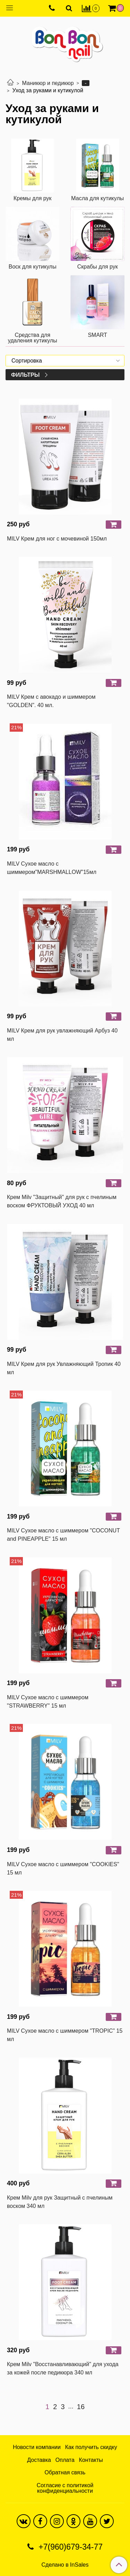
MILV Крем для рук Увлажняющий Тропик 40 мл (64, 1368)
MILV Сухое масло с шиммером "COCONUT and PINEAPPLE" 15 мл (63, 1535)
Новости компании (37, 2447)
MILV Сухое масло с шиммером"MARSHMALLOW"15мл (51, 868)
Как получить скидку (91, 2447)
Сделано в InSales (65, 2565)
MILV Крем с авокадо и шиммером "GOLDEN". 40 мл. (51, 701)
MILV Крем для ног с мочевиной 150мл (57, 539)
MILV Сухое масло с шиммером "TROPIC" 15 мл (64, 2035)
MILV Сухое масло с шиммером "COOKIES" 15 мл (63, 1868)
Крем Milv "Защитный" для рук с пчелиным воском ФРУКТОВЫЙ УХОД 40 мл (61, 1201)
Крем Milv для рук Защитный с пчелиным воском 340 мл (60, 2202)
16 (81, 2406)
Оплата (65, 2460)
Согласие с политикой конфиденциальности (65, 2488)
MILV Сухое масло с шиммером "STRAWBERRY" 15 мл (47, 1701)
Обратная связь (65, 2472)
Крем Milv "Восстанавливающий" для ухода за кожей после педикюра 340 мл (63, 2368)
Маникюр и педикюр (47, 83)
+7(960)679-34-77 (69, 2546)
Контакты (91, 2460)
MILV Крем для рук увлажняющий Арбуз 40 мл (62, 1035)
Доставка (39, 2460)
